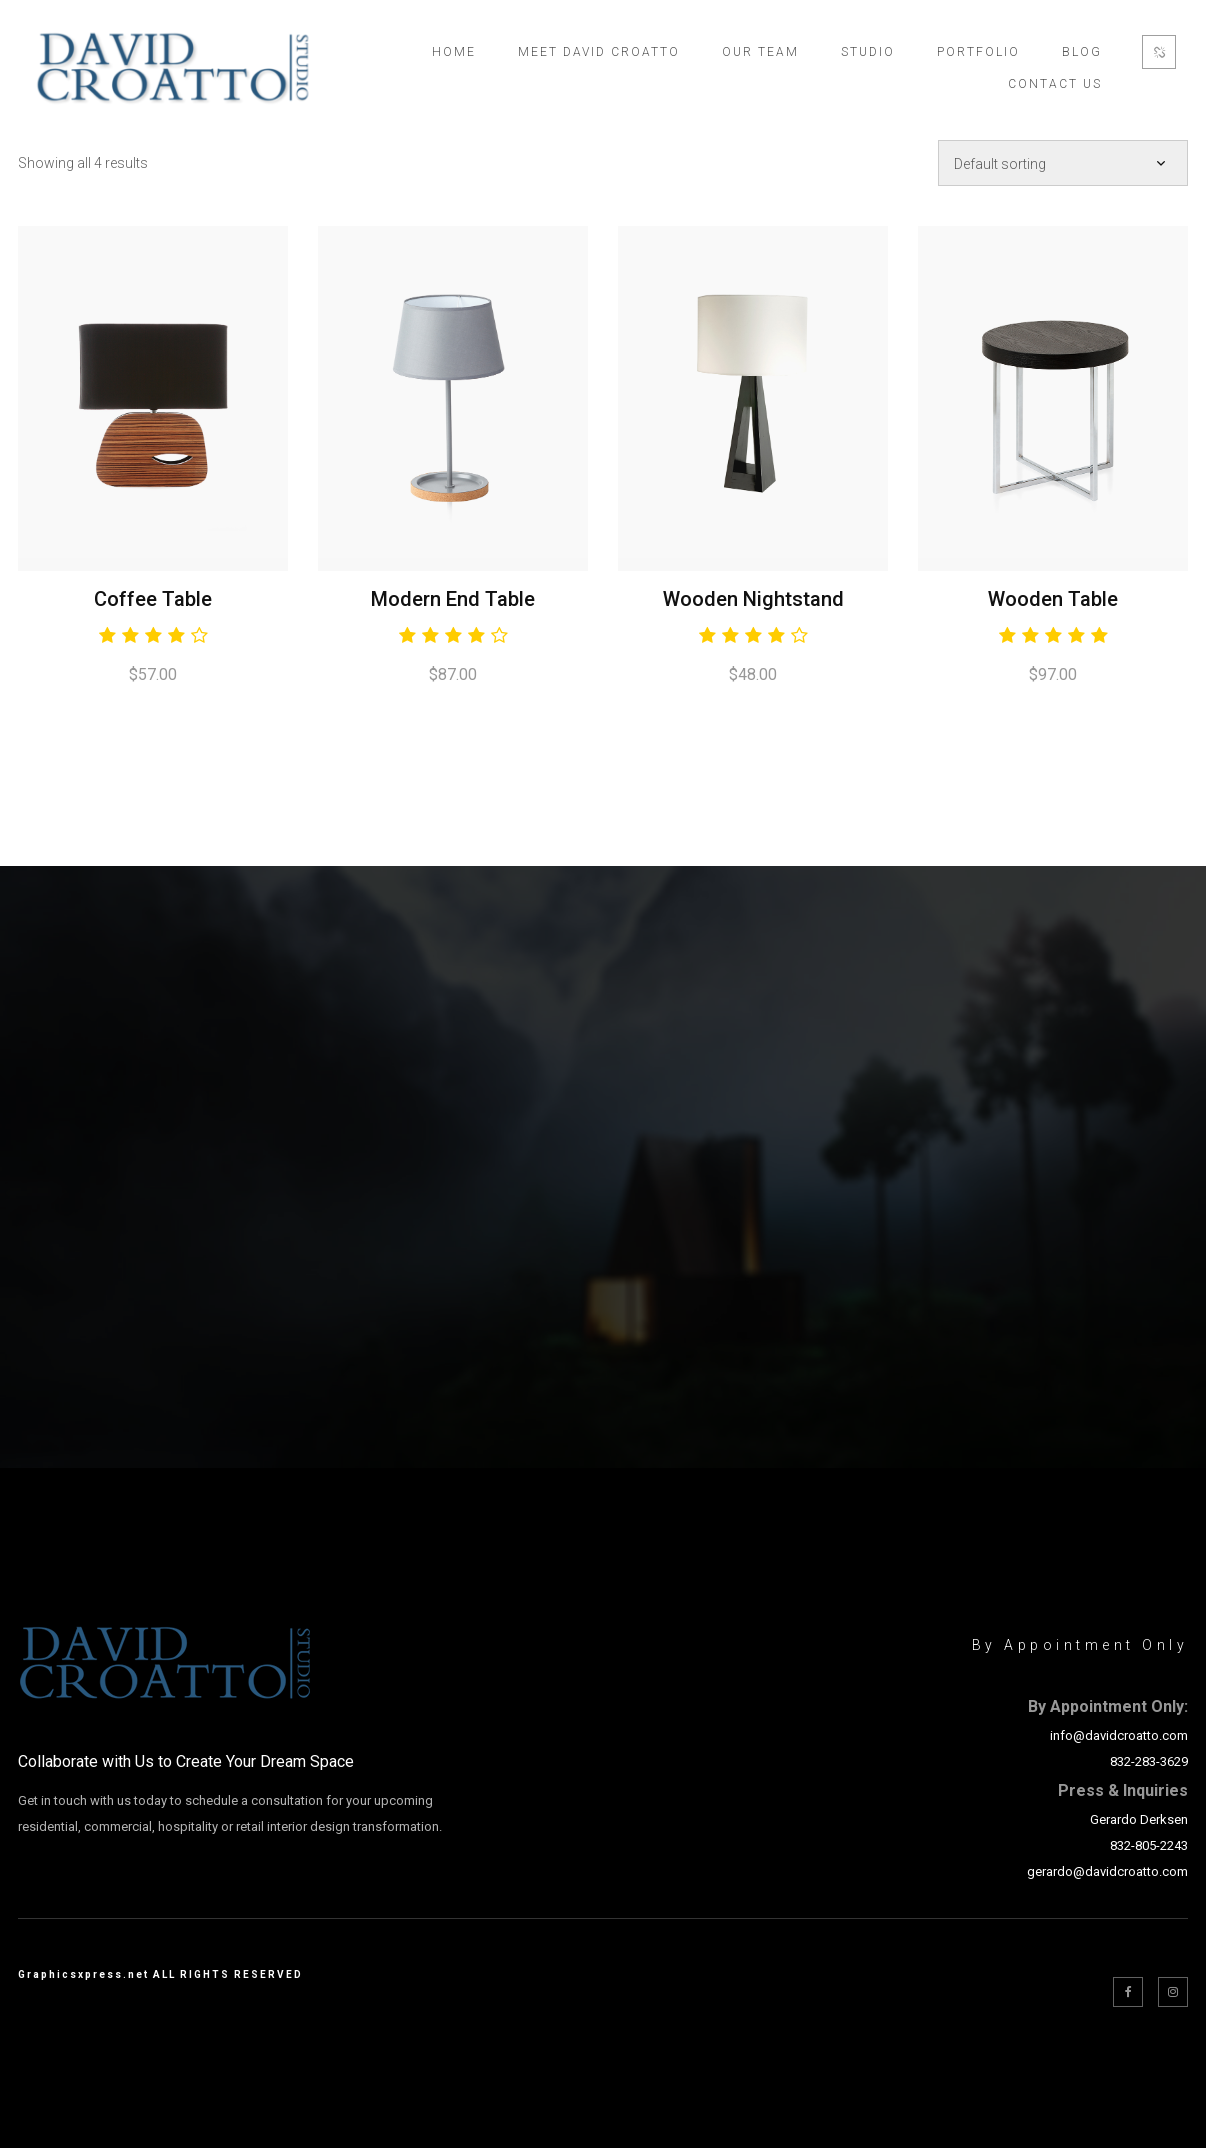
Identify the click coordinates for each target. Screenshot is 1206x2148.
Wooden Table (1053, 599)
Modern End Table (453, 599)
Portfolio (978, 52)
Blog (1082, 52)
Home (454, 52)
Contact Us (1055, 84)
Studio (868, 52)
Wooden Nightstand (753, 599)
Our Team (760, 52)
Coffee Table (153, 599)
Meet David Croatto (599, 52)
